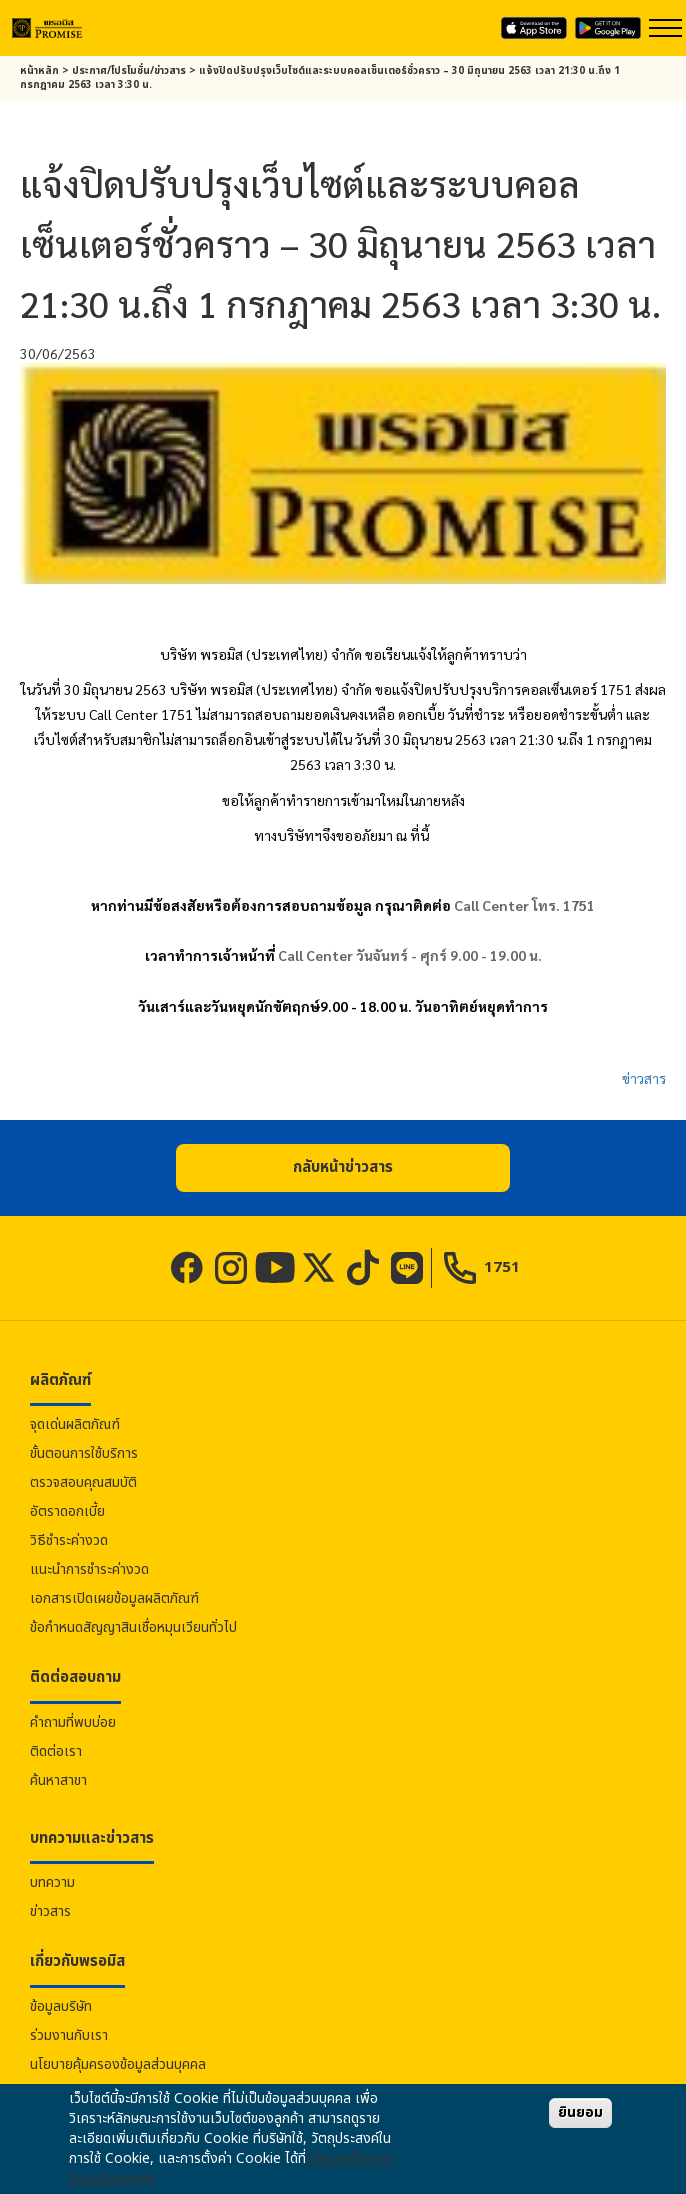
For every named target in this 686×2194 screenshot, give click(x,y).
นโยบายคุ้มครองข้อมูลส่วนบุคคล (118, 2064)
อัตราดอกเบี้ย (67, 1511)
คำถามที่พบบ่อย (73, 1722)
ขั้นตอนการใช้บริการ (84, 1453)
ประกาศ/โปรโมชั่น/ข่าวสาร (129, 71)
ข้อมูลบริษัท (61, 2006)
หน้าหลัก (39, 71)
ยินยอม (580, 2112)
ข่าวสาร (644, 1078)
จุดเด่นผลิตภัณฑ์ (75, 1424)
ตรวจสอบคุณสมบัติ (83, 1482)
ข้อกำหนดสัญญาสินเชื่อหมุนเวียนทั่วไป (133, 1627)
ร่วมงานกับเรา (69, 2035)
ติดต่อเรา (56, 1751)
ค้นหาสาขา (58, 1780)
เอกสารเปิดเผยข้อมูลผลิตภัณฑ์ (114, 1598)
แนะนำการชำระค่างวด (89, 1569)
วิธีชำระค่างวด (69, 1540)
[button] (343, 1168)
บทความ (52, 1882)
